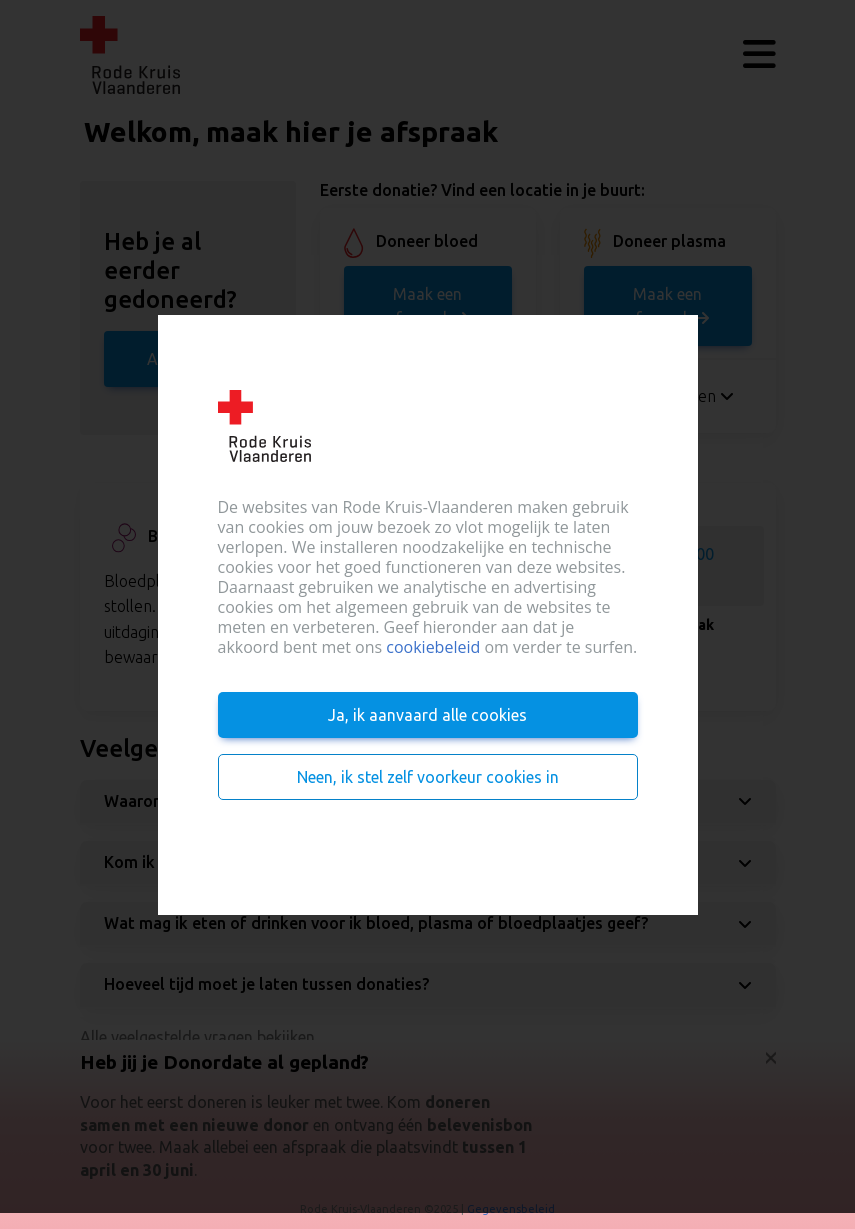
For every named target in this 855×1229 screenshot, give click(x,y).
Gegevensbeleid (511, 1209)
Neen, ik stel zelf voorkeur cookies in (428, 777)
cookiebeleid (433, 647)
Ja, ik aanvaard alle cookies (427, 715)
